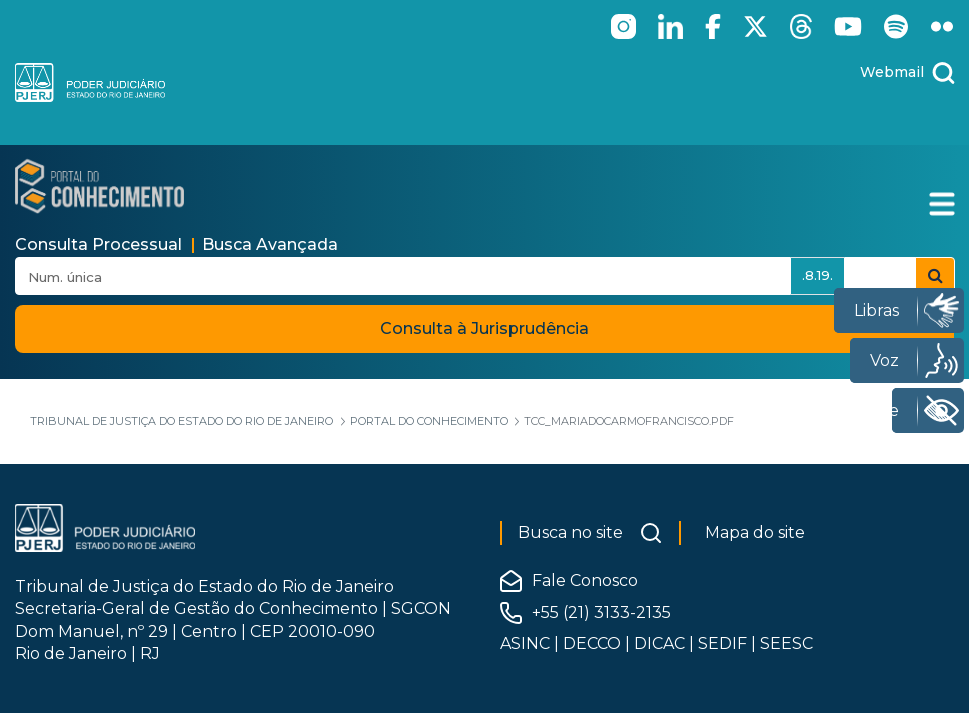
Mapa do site (755, 532)
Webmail (892, 72)
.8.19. (817, 275)
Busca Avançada (270, 244)
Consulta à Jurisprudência (484, 328)
